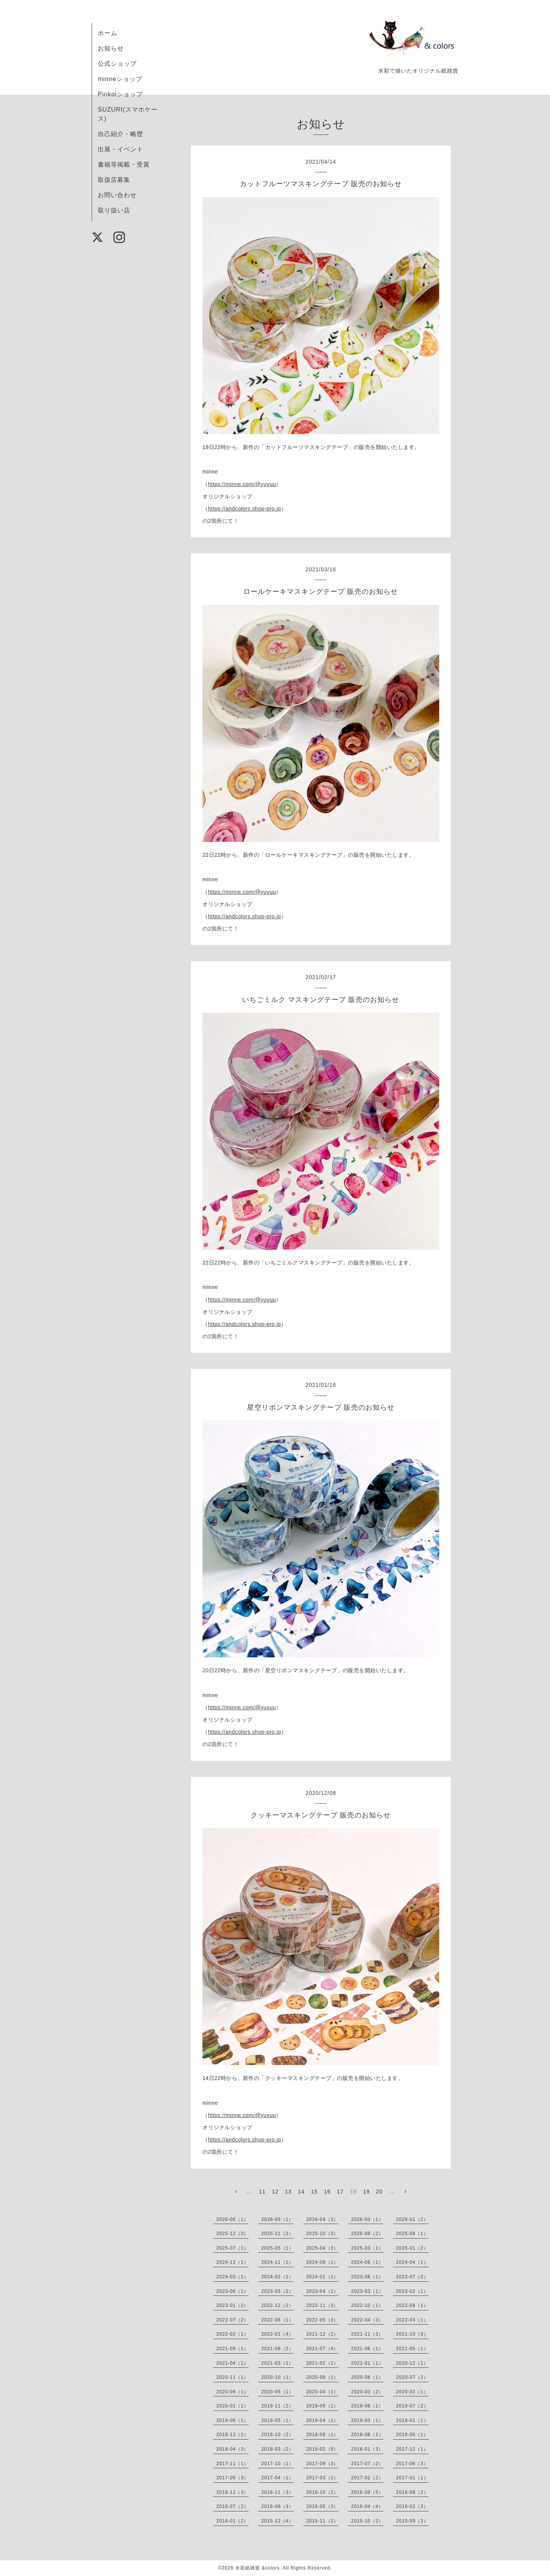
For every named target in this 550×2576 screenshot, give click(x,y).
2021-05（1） (412, 2348)
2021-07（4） (322, 2348)
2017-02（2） (367, 2477)
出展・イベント (120, 149)
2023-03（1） (367, 2291)
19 (366, 2192)
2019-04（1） (322, 2420)
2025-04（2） (322, 2248)
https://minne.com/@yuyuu (242, 484)
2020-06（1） (232, 2391)
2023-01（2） (232, 2305)
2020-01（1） (232, 2406)
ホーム (107, 33)
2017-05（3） (232, 2477)
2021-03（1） (277, 2363)
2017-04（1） (277, 2477)
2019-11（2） (277, 2406)
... (249, 2192)
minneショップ (120, 79)
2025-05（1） (277, 2248)
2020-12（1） (412, 2363)
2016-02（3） (412, 2506)
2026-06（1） (232, 2219)
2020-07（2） (412, 2377)
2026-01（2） (412, 2219)
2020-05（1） (277, 2391)
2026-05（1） (277, 2219)
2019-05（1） (277, 2420)
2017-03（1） (322, 2477)
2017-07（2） (367, 2463)
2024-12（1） (232, 2262)
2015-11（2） (322, 2521)
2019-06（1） (232, 2420)
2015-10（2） (367, 2521)
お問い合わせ (117, 195)
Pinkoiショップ (120, 94)
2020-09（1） (322, 2377)
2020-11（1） (232, 2377)
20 (379, 2192)
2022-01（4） (277, 2334)
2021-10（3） (412, 2334)
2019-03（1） (367, 2420)
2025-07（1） (232, 2248)
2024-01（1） (322, 2276)
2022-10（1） (367, 2305)
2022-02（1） (232, 2334)
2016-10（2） (322, 2492)
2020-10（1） (277, 2377)
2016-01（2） (232, 2521)
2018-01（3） (367, 2449)
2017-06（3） (412, 2463)
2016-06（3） (277, 2506)
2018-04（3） (232, 2449)
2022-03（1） (412, 2320)
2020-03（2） (367, 2391)
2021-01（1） (367, 2363)
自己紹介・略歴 (120, 134)
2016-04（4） (367, 2506)
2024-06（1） (367, 2262)
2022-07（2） (232, 2320)
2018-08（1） (367, 2434)
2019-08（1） (367, 2406)
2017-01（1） (412, 2477)
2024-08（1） (322, 2262)
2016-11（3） (277, 2492)
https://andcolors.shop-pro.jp (244, 509)
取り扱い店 (114, 210)
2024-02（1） (277, 2276)
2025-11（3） (277, 2233)
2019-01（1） (412, 2420)
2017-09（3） (322, 2463)
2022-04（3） (367, 2320)
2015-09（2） (412, 2521)
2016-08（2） (412, 2492)
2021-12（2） (322, 2334)
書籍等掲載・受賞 (124, 164)
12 (275, 2192)
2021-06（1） (367, 2348)
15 (314, 2192)
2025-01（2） (412, 2248)
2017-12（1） (412, 2449)
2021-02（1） (322, 2363)
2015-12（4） (277, 2521)
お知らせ (111, 48)
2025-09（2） (367, 2233)
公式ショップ (117, 63)
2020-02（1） (412, 2391)
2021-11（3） (367, 2334)
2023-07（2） (412, 2276)
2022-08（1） (412, 2305)
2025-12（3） (232, 2233)
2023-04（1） (322, 2291)
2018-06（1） (412, 2434)
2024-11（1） (277, 2262)
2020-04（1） (322, 2391)
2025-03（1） (367, 2248)
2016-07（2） (232, 2506)
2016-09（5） (367, 2492)
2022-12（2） (277, 2305)
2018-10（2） (277, 2434)
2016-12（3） (232, 2492)
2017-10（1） (277, 2463)
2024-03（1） (232, 2276)
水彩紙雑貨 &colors (257, 2568)
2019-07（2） (412, 2406)
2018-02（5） (322, 2449)
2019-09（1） (322, 2406)
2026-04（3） (322, 2219)
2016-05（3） (322, 2506)
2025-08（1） (412, 2233)
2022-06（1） (277, 2320)
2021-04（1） (232, 2363)
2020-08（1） (367, 2377)
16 (327, 2192)
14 (301, 2192)
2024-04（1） (412, 2262)
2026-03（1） (367, 2219)
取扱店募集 (114, 180)
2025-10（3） (322, 2233)
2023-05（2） (277, 2291)
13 (288, 2192)
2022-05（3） (322, 2320)
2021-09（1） (232, 2348)
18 (353, 2192)
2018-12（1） (232, 2434)
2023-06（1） (232, 2291)
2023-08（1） (367, 2276)
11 (262, 2192)
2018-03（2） (277, 2449)
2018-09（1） (322, 2434)
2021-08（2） (277, 2348)
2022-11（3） (322, 2305)
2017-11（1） (232, 2463)
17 (340, 2192)
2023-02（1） (412, 2291)
